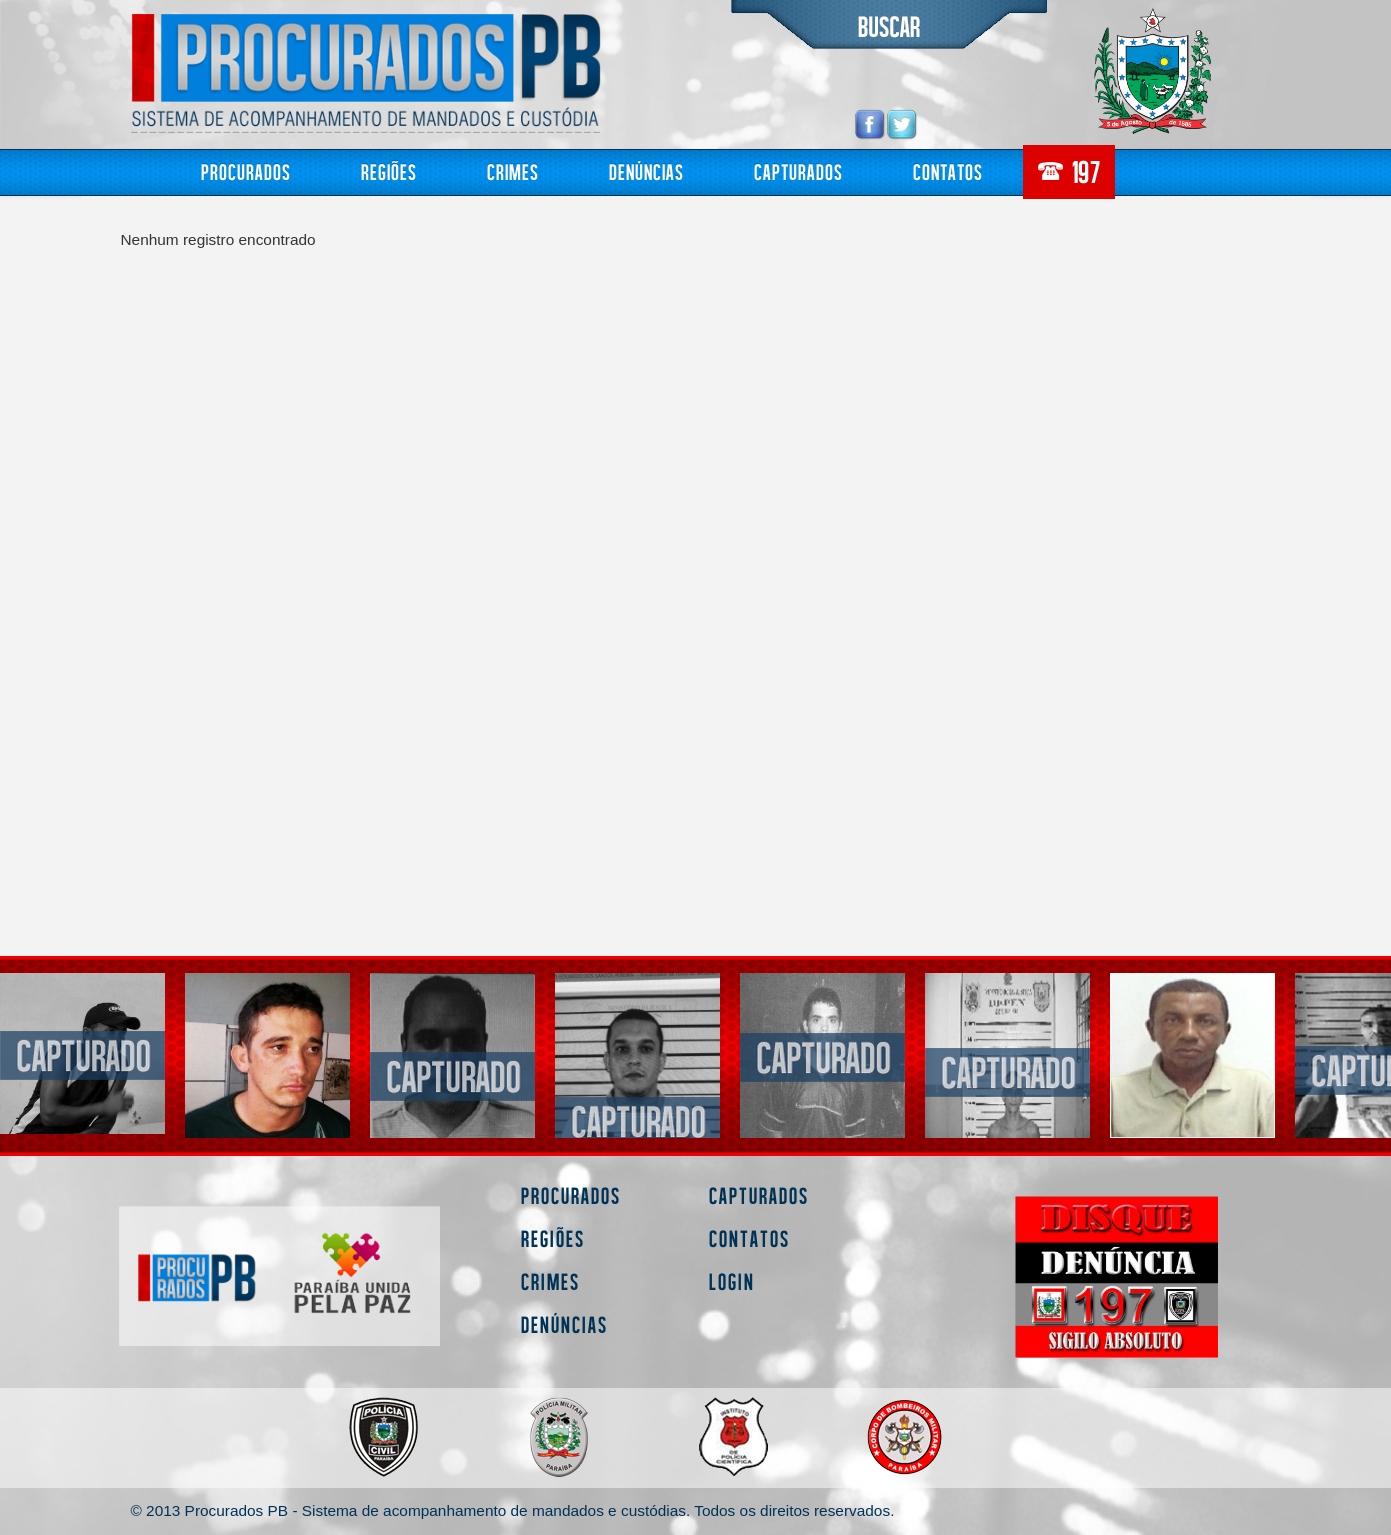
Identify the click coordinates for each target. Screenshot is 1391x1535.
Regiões (389, 171)
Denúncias (646, 171)
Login (732, 1281)
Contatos (948, 171)
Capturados (798, 171)
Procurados (246, 171)
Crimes (513, 171)
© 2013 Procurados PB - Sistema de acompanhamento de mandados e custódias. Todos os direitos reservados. (512, 1510)
